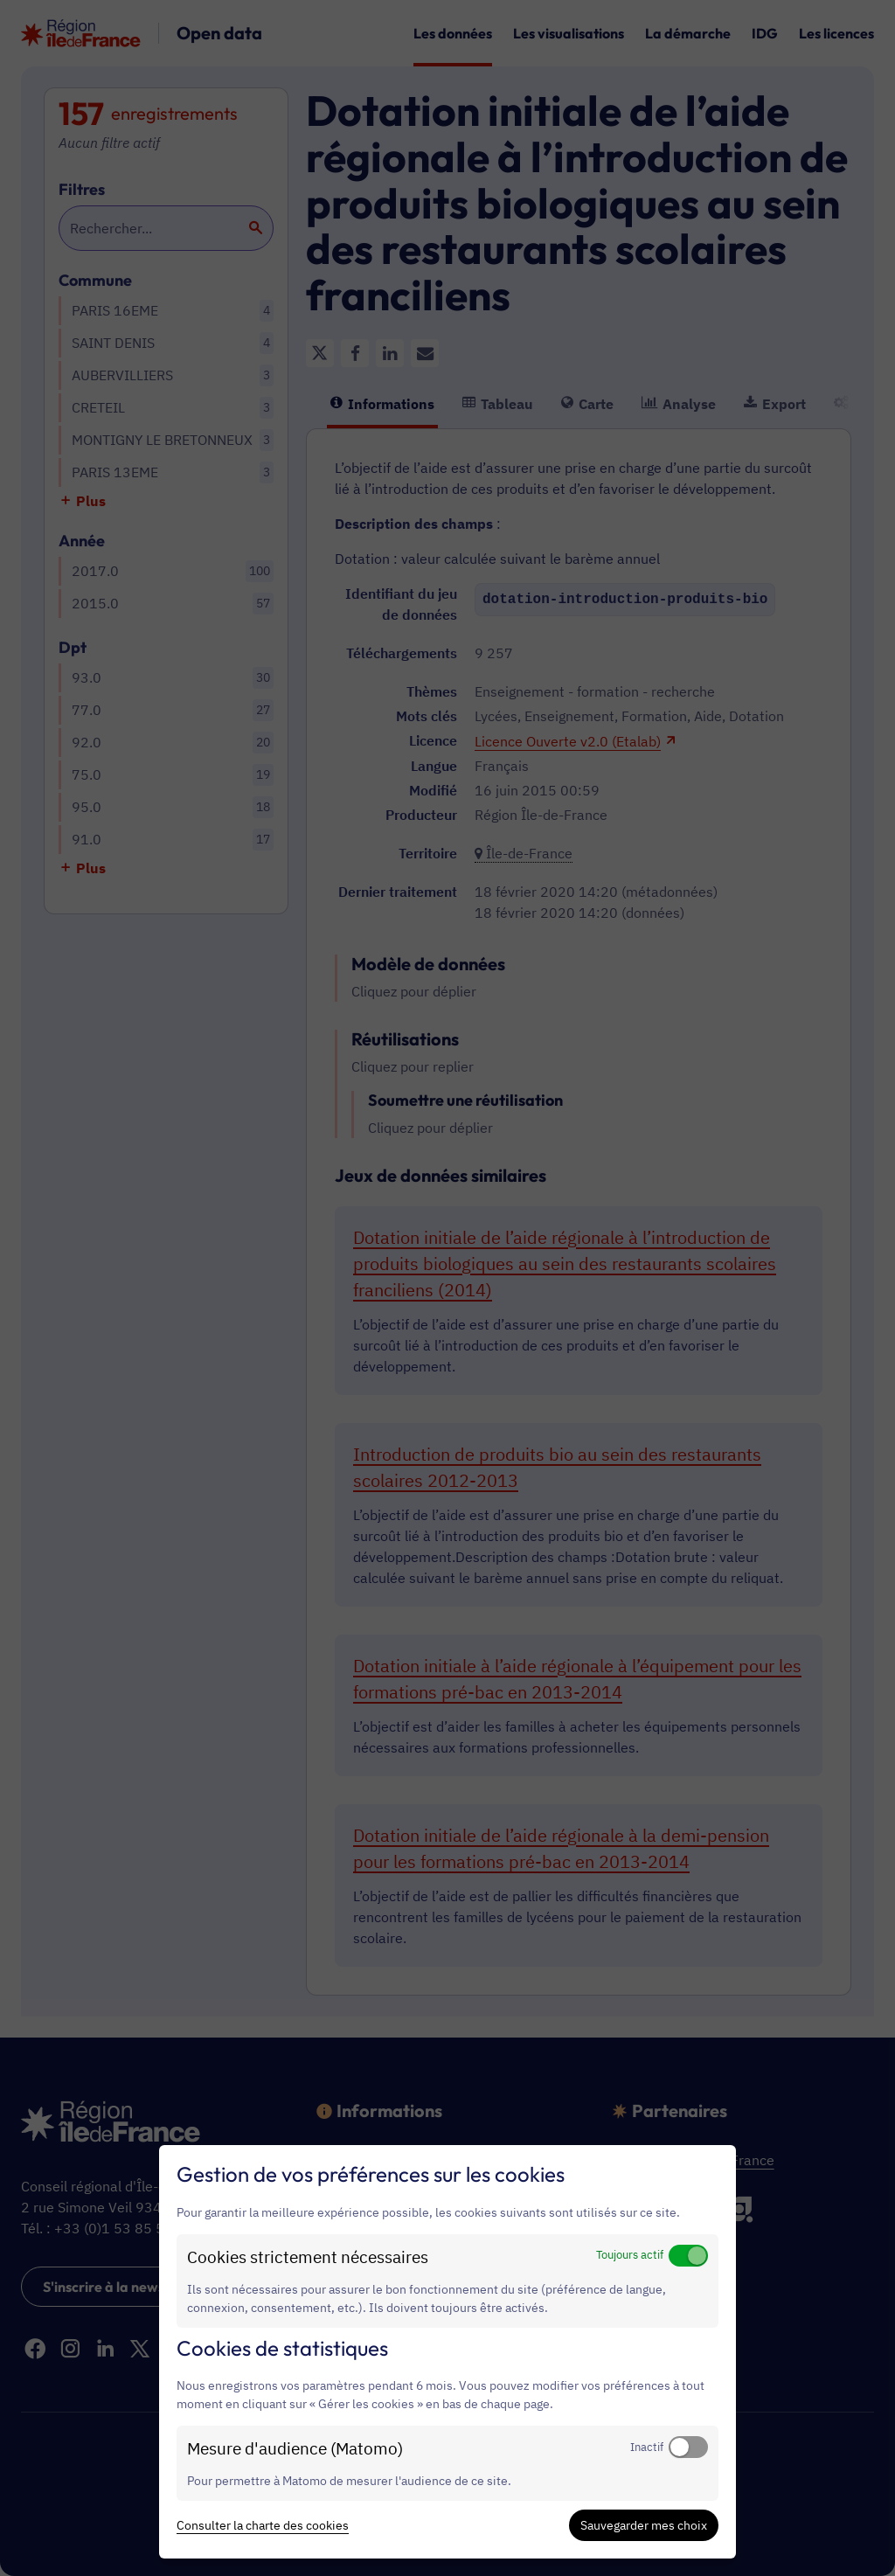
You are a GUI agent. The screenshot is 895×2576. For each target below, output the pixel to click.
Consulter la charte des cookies (263, 2525)
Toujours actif (629, 2254)
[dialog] (447, 2352)
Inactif (646, 2446)
